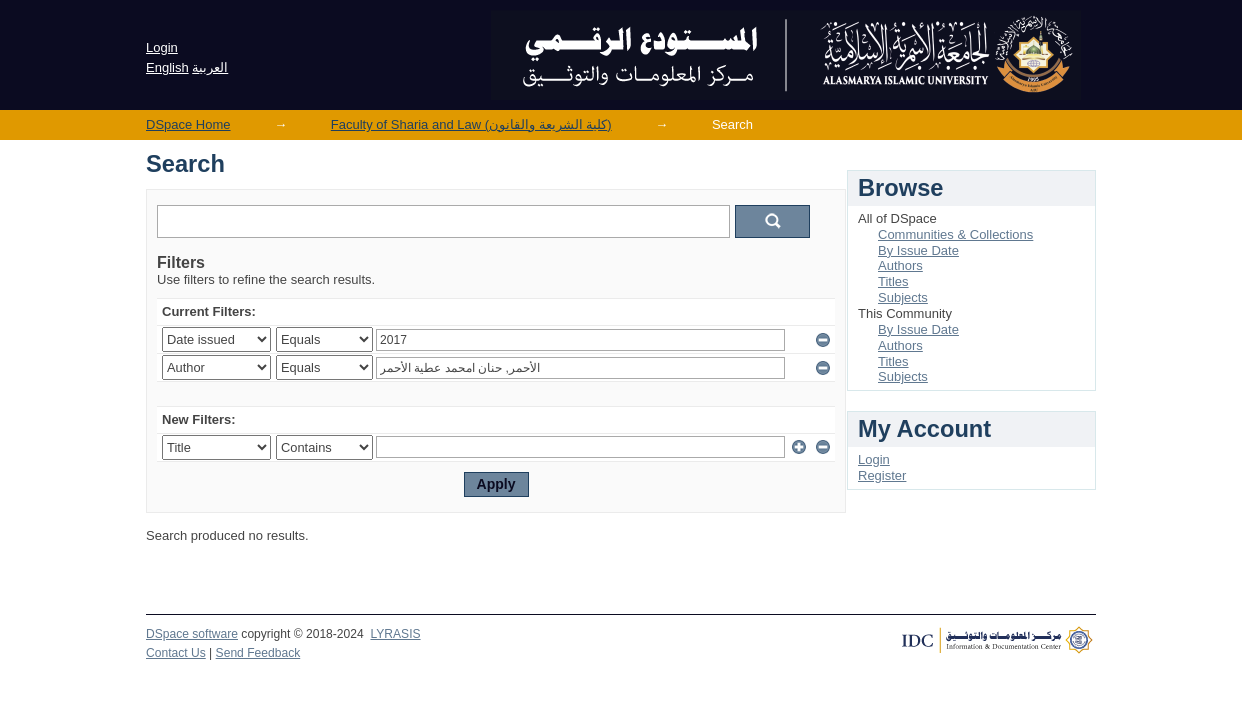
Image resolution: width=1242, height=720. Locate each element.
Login (162, 47)
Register (882, 475)
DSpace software (192, 634)
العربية (210, 67)
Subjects (903, 297)
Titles (893, 281)
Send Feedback (258, 653)
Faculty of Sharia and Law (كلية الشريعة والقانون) (471, 124)
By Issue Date (918, 250)
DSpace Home (188, 124)
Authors (900, 265)
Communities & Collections (955, 234)
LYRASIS (395, 634)
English (167, 67)
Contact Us (176, 653)
